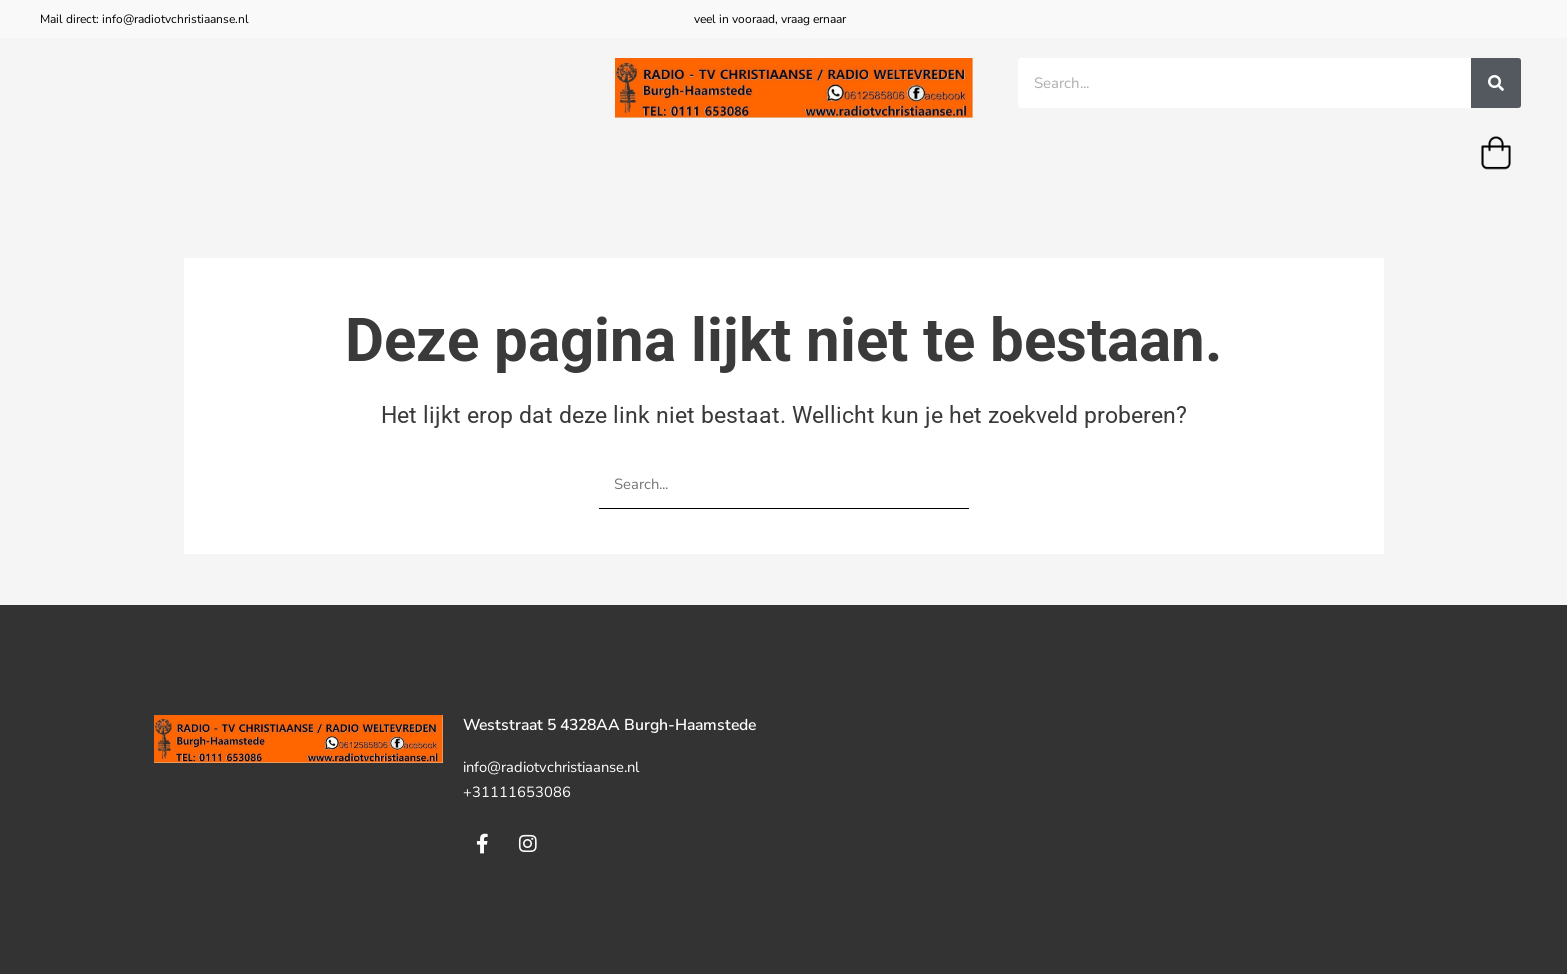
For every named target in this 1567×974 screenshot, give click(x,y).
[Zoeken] (1496, 83)
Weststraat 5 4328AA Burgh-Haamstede (616, 725)
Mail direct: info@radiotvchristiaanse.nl (144, 19)
